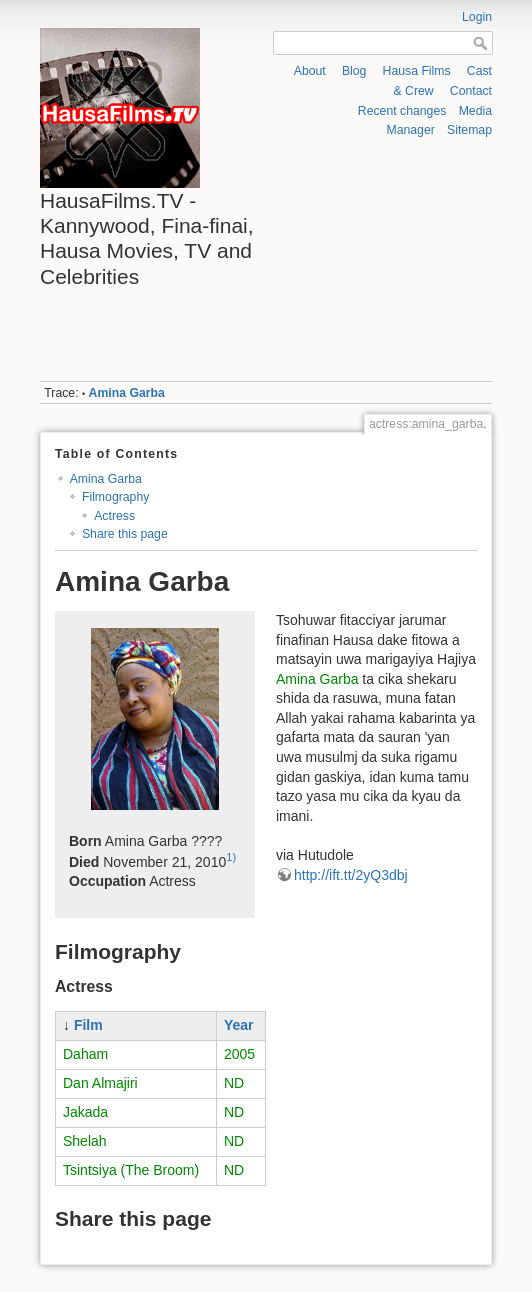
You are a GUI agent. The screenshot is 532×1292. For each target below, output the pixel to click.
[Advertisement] (381, 260)
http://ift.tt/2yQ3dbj (351, 875)
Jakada (85, 1112)
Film (88, 1025)
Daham (85, 1054)
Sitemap (469, 130)
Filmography (115, 497)
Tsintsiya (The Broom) (131, 1170)
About (310, 71)
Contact (471, 91)
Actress (114, 516)
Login (477, 17)
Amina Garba (127, 393)
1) (231, 857)
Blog (354, 71)
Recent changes (402, 111)
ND (234, 1083)
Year (239, 1025)
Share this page (125, 534)
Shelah (85, 1141)
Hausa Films (417, 71)
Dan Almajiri (100, 1083)
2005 (239, 1054)
